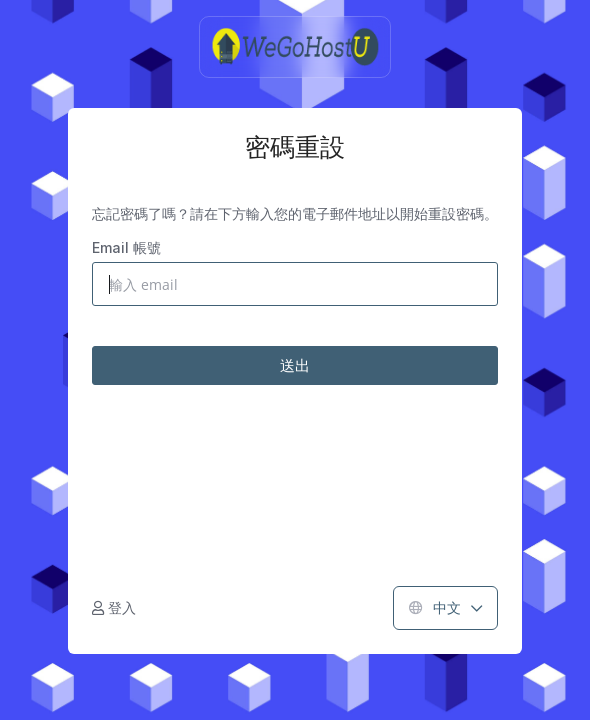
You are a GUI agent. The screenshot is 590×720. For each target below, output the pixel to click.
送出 (295, 365)
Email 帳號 (126, 247)
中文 (445, 607)
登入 (114, 607)
